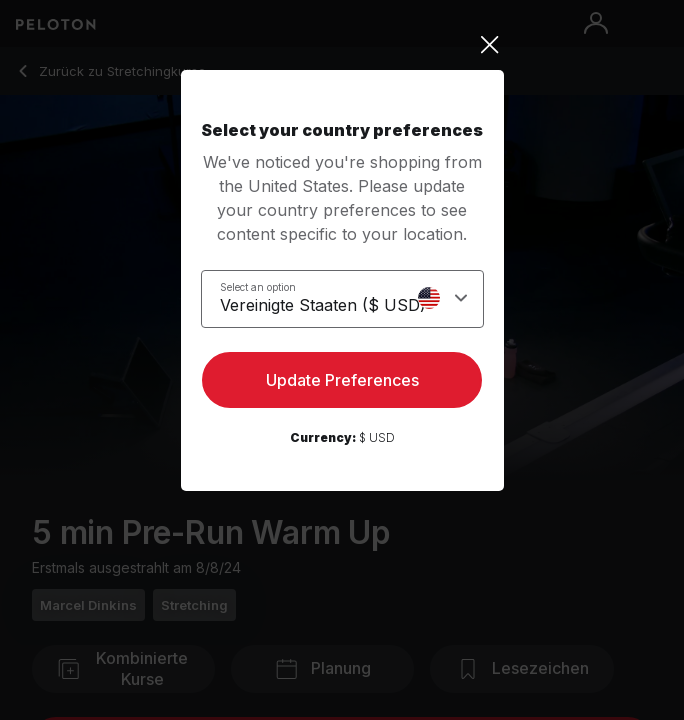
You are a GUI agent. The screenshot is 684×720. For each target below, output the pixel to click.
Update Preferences (342, 380)
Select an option (258, 287)
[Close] (342, 45)
